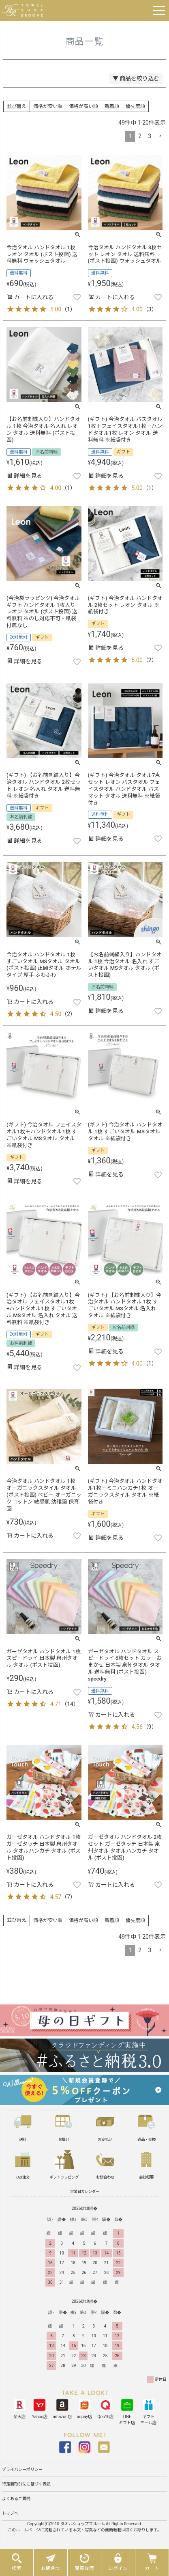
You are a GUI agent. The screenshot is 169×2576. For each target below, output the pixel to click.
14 (70, 1704)
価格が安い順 (47, 106)
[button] (160, 136)
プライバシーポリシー (22, 2469)
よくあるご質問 (16, 2498)
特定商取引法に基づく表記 (26, 2484)
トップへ (10, 2513)
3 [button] (149, 136)
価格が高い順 (83, 106)
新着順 (112, 106)
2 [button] (139, 136)
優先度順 (135, 106)
